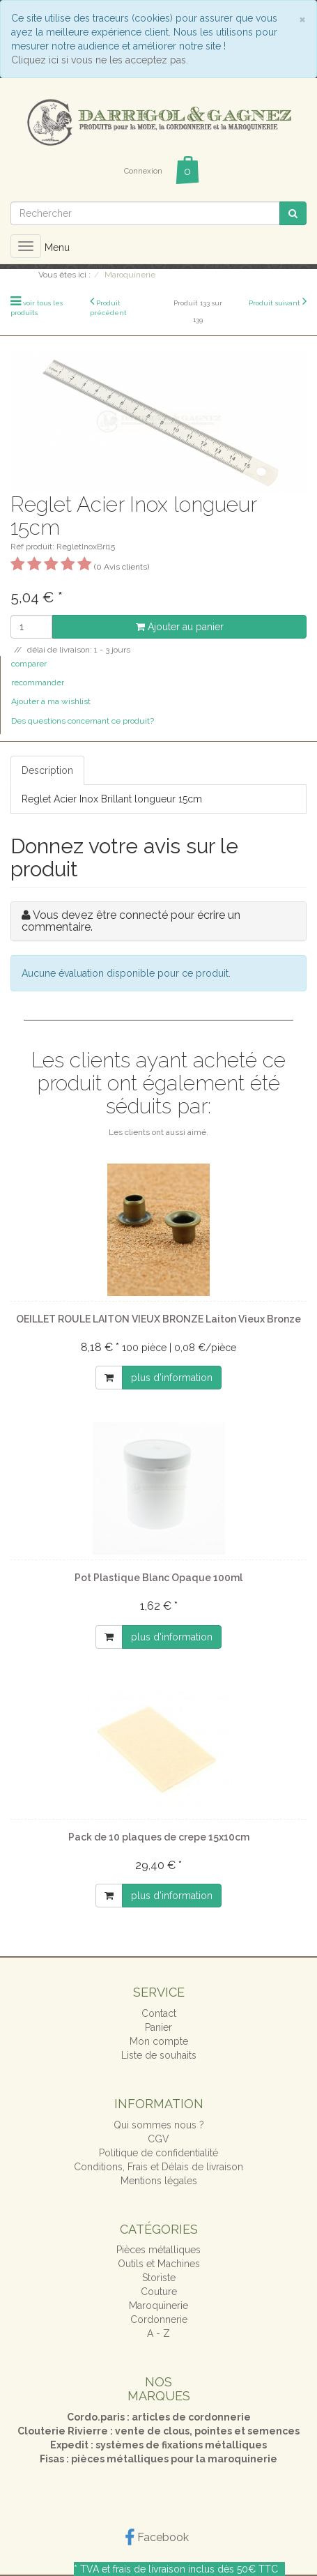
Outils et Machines (159, 2263)
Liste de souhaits (158, 2055)
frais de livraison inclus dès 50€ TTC (195, 2569)
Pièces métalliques (158, 2249)
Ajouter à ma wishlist (51, 701)
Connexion (143, 171)
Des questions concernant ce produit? (82, 721)
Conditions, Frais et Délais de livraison (158, 2166)
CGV (158, 2138)
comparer (29, 664)
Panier (158, 2027)
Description (47, 770)
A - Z (158, 2333)
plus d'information (171, 1377)
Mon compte (159, 2041)
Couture (159, 2291)
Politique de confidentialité (158, 2152)
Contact (158, 2013)
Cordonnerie (158, 2319)
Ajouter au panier (180, 626)
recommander (37, 682)
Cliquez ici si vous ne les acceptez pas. (99, 60)
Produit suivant (274, 303)
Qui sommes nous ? (159, 2125)
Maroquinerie (158, 2305)
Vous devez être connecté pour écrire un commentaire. (131, 921)
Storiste (159, 2277)
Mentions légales (159, 2180)
